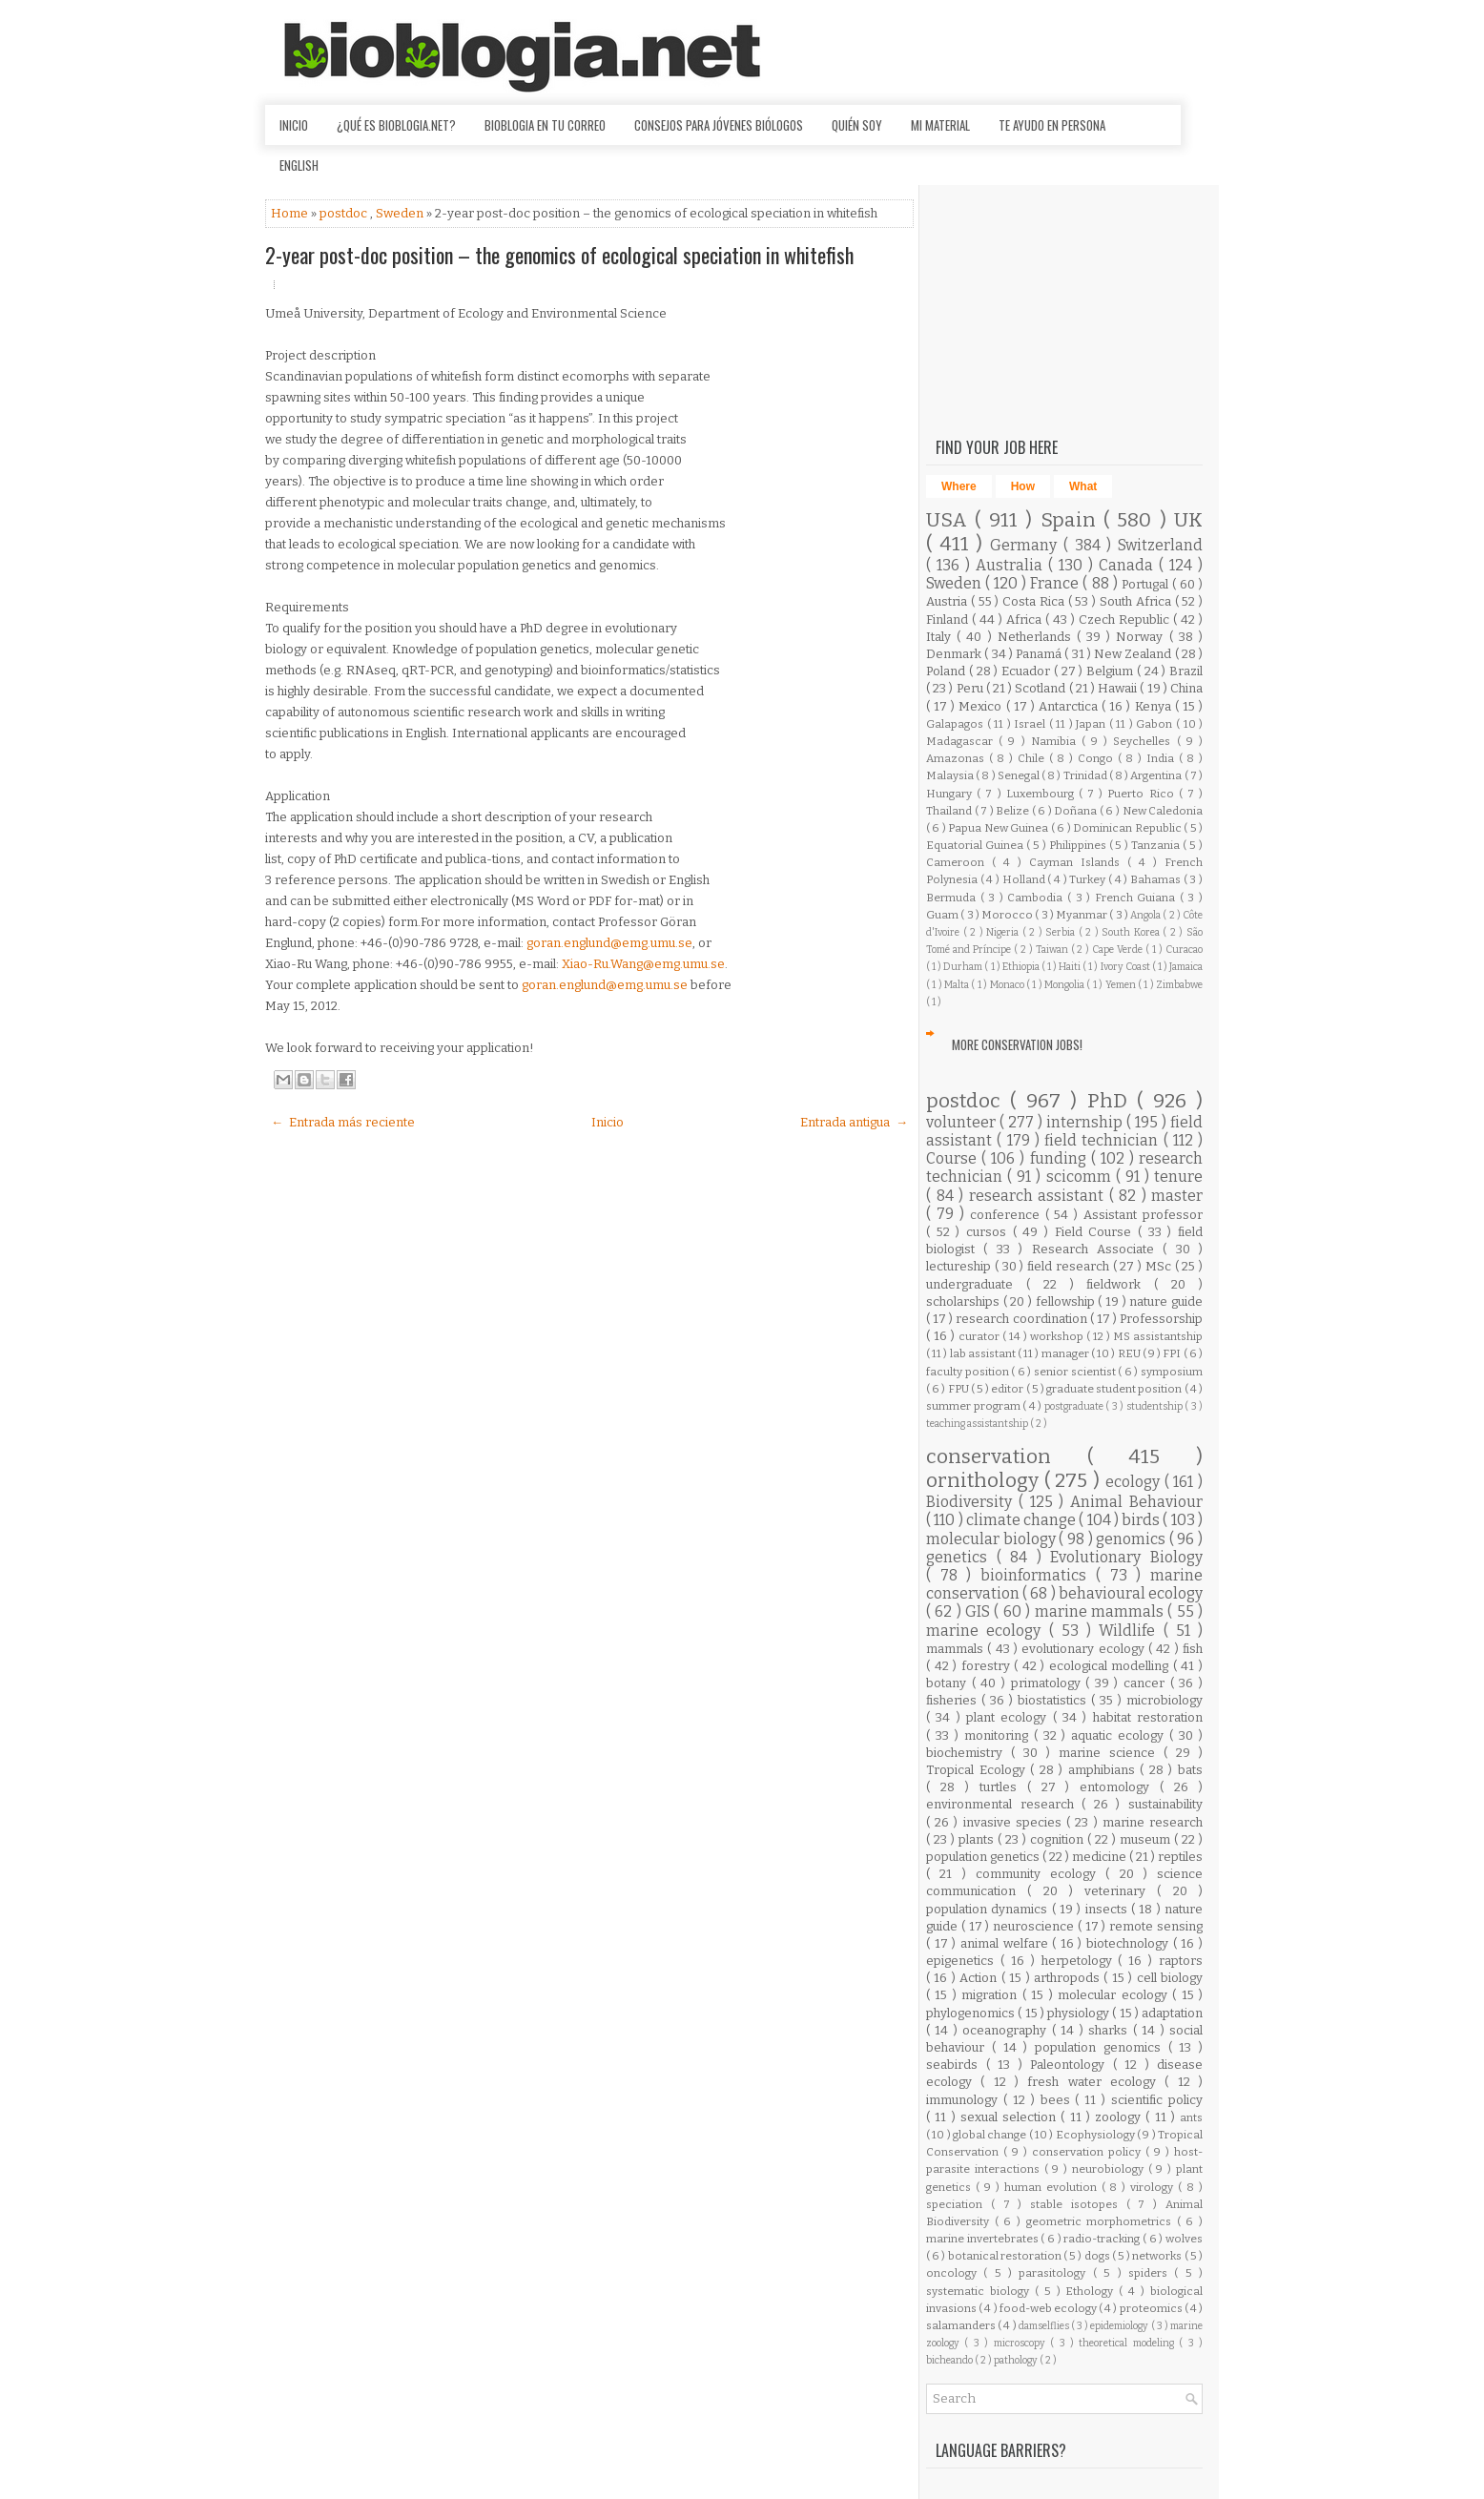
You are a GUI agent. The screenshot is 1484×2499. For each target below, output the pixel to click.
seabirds (956, 2064)
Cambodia (1037, 897)
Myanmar (1082, 914)
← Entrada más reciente (343, 1122)
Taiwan (1053, 949)
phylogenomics (972, 2013)
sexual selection (1010, 2117)
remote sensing (1156, 1926)
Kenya (1155, 706)
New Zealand (1134, 654)
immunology (964, 2100)
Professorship (1161, 1318)
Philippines (1079, 845)
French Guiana (1137, 897)
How (1023, 486)
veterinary (1120, 1891)
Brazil (1186, 671)
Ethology (1092, 2291)
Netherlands (1037, 637)
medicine (1100, 1856)
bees (1058, 2100)
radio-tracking (1103, 2238)
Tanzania (1157, 845)
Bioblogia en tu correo (545, 124)
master (1177, 1196)
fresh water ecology (1096, 2082)
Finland (949, 619)
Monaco (1008, 985)
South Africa (1137, 601)
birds (1142, 1520)
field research (1070, 1266)
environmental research (1004, 1804)
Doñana (1077, 810)
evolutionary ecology (1084, 1649)
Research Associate (1098, 1249)
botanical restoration (1005, 2255)
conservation (1006, 1457)
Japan (1092, 724)
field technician (1104, 1140)
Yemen (1121, 985)
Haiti (1070, 966)
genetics (961, 1557)
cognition (1058, 1839)
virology (1154, 2187)
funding (1060, 1158)
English (299, 165)
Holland (1025, 879)
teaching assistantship (978, 1423)
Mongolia (1065, 985)
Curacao (1184, 949)
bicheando (950, 2360)
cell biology (1170, 1978)
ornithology (985, 1481)
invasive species (1014, 1822)
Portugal (1147, 584)
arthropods (1068, 1978)
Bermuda (953, 897)
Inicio (293, 124)
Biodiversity (972, 1502)
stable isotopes (1078, 2204)
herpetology (1080, 1960)
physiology (1079, 2013)
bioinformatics (1038, 1575)
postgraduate (1075, 1406)
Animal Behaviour (1136, 1502)
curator (980, 1336)
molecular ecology (1115, 1995)
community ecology (1041, 1874)
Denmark (955, 654)
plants (978, 1839)
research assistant (1039, 1196)
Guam (943, 914)
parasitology (1055, 2273)
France (1056, 583)
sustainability (1165, 1804)
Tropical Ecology (978, 1770)
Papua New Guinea (999, 828)
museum (1147, 1839)
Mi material (940, 124)
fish (1193, 1649)
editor (1008, 1388)
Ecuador (1027, 671)
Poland (947, 671)
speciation (958, 2204)
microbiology (1164, 1700)
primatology (1048, 1683)
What (1083, 486)
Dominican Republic (1128, 828)
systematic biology (980, 2291)
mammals (956, 1649)
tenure (1178, 1176)
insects (1108, 1909)
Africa (1025, 619)
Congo (1098, 758)
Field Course (1096, 1232)
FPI (1173, 1353)
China (1186, 688)
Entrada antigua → (854, 1122)
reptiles (1180, 1856)
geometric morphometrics (1101, 2221)
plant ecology (1009, 1717)
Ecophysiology (1096, 2134)
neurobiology (1110, 2169)
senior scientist (1076, 1371)
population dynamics (989, 1909)
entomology (1120, 1787)
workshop (1058, 1336)
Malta (957, 985)
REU (1130, 1353)
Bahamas (1157, 879)
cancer (1146, 1683)
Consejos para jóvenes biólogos (718, 124)
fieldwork (1120, 1284)
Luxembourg (1042, 793)
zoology (1120, 2117)
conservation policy (1088, 2151)
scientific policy (1157, 2100)
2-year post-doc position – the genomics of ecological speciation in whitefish (559, 254)
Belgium (1111, 671)
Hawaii (1119, 688)
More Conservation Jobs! (1017, 1044)
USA (950, 520)
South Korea (1132, 932)
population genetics (984, 1856)
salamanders (962, 2325)
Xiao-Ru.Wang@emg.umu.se (643, 964)
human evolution (1053, 2187)
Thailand (950, 810)
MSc (1160, 1266)
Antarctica (1070, 706)
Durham (963, 966)
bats (1190, 1770)
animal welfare (1006, 1943)
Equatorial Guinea (976, 845)
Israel (1031, 724)
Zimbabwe (1179, 985)
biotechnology (1129, 1943)
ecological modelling (1111, 1666)
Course (953, 1158)
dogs (1098, 2255)
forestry (988, 1666)
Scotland (1041, 688)
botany (949, 1683)
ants (1191, 2117)
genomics (1132, 1539)
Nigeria (1004, 932)
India (1162, 758)
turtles (1003, 1787)
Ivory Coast (1126, 966)
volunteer (963, 1122)
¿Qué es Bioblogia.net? (396, 124)
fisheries (953, 1700)
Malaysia (951, 775)
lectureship (960, 1266)
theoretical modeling (1129, 2343)
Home (291, 213)
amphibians (1104, 1770)
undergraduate (976, 1284)
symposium (1172, 1371)
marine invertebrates (983, 2238)
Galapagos (956, 724)
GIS (979, 1611)
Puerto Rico (1142, 793)
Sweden (401, 213)
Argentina (1157, 775)
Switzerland (1160, 545)
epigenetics (963, 1960)
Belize (1014, 810)
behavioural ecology (1131, 1593)
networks (1158, 2255)
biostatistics (1054, 1700)
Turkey (1088, 879)
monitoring (999, 1735)
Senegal (1019, 775)
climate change (1023, 1520)
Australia (1012, 565)
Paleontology (1071, 2064)
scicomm (1081, 1176)
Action (979, 1978)
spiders (1151, 2273)
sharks (1110, 2030)
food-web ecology (1049, 2308)
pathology (1017, 2360)
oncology (954, 2273)
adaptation (1172, 2013)
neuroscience (1035, 1926)
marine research (1153, 1822)
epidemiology (1120, 2326)
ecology (1135, 1482)
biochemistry (968, 1752)
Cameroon (959, 862)
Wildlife (1131, 1630)
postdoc (344, 213)
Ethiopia (1021, 966)
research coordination (1022, 1318)
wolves (1184, 2238)
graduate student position (1115, 1388)
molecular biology (992, 1539)
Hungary (951, 793)
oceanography (1006, 2030)
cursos (989, 1232)
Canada (1129, 565)
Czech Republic (1126, 619)
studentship (1155, 1406)
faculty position (968, 1371)
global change (991, 2134)
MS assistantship (1158, 1336)
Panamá (1040, 654)
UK (1188, 520)
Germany (1026, 545)
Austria (948, 601)
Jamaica (1186, 966)
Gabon (1156, 724)
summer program (974, 1406)
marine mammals (1101, 1611)
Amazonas (957, 758)
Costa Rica (1035, 601)
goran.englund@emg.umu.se (609, 943)
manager (1066, 1353)
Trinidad (1086, 775)
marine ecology (987, 1630)
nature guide (1166, 1301)
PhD (1112, 1101)
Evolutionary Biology (1126, 1557)
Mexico (981, 706)
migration (991, 1995)
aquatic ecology (1120, 1735)
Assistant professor (1143, 1215)
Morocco (1008, 914)
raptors (1181, 1960)
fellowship (1067, 1301)
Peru (971, 688)
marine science (1111, 1752)
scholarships (964, 1301)
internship (1086, 1122)
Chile (1033, 758)
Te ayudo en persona (1052, 124)
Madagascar (962, 741)
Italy (941, 637)
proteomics (1152, 2308)
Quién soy (857, 124)
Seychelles (1144, 741)
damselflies (1045, 2326)
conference (1007, 1215)
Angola (1146, 915)
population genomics (1101, 2047)
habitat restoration (1148, 1717)
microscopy (1022, 2343)
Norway (1142, 637)
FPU (959, 1388)
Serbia (1062, 932)
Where (959, 486)
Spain (1072, 520)
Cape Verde (1118, 949)
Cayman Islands (1078, 862)
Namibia (1056, 741)
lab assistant (984, 1353)
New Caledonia (1163, 810)
